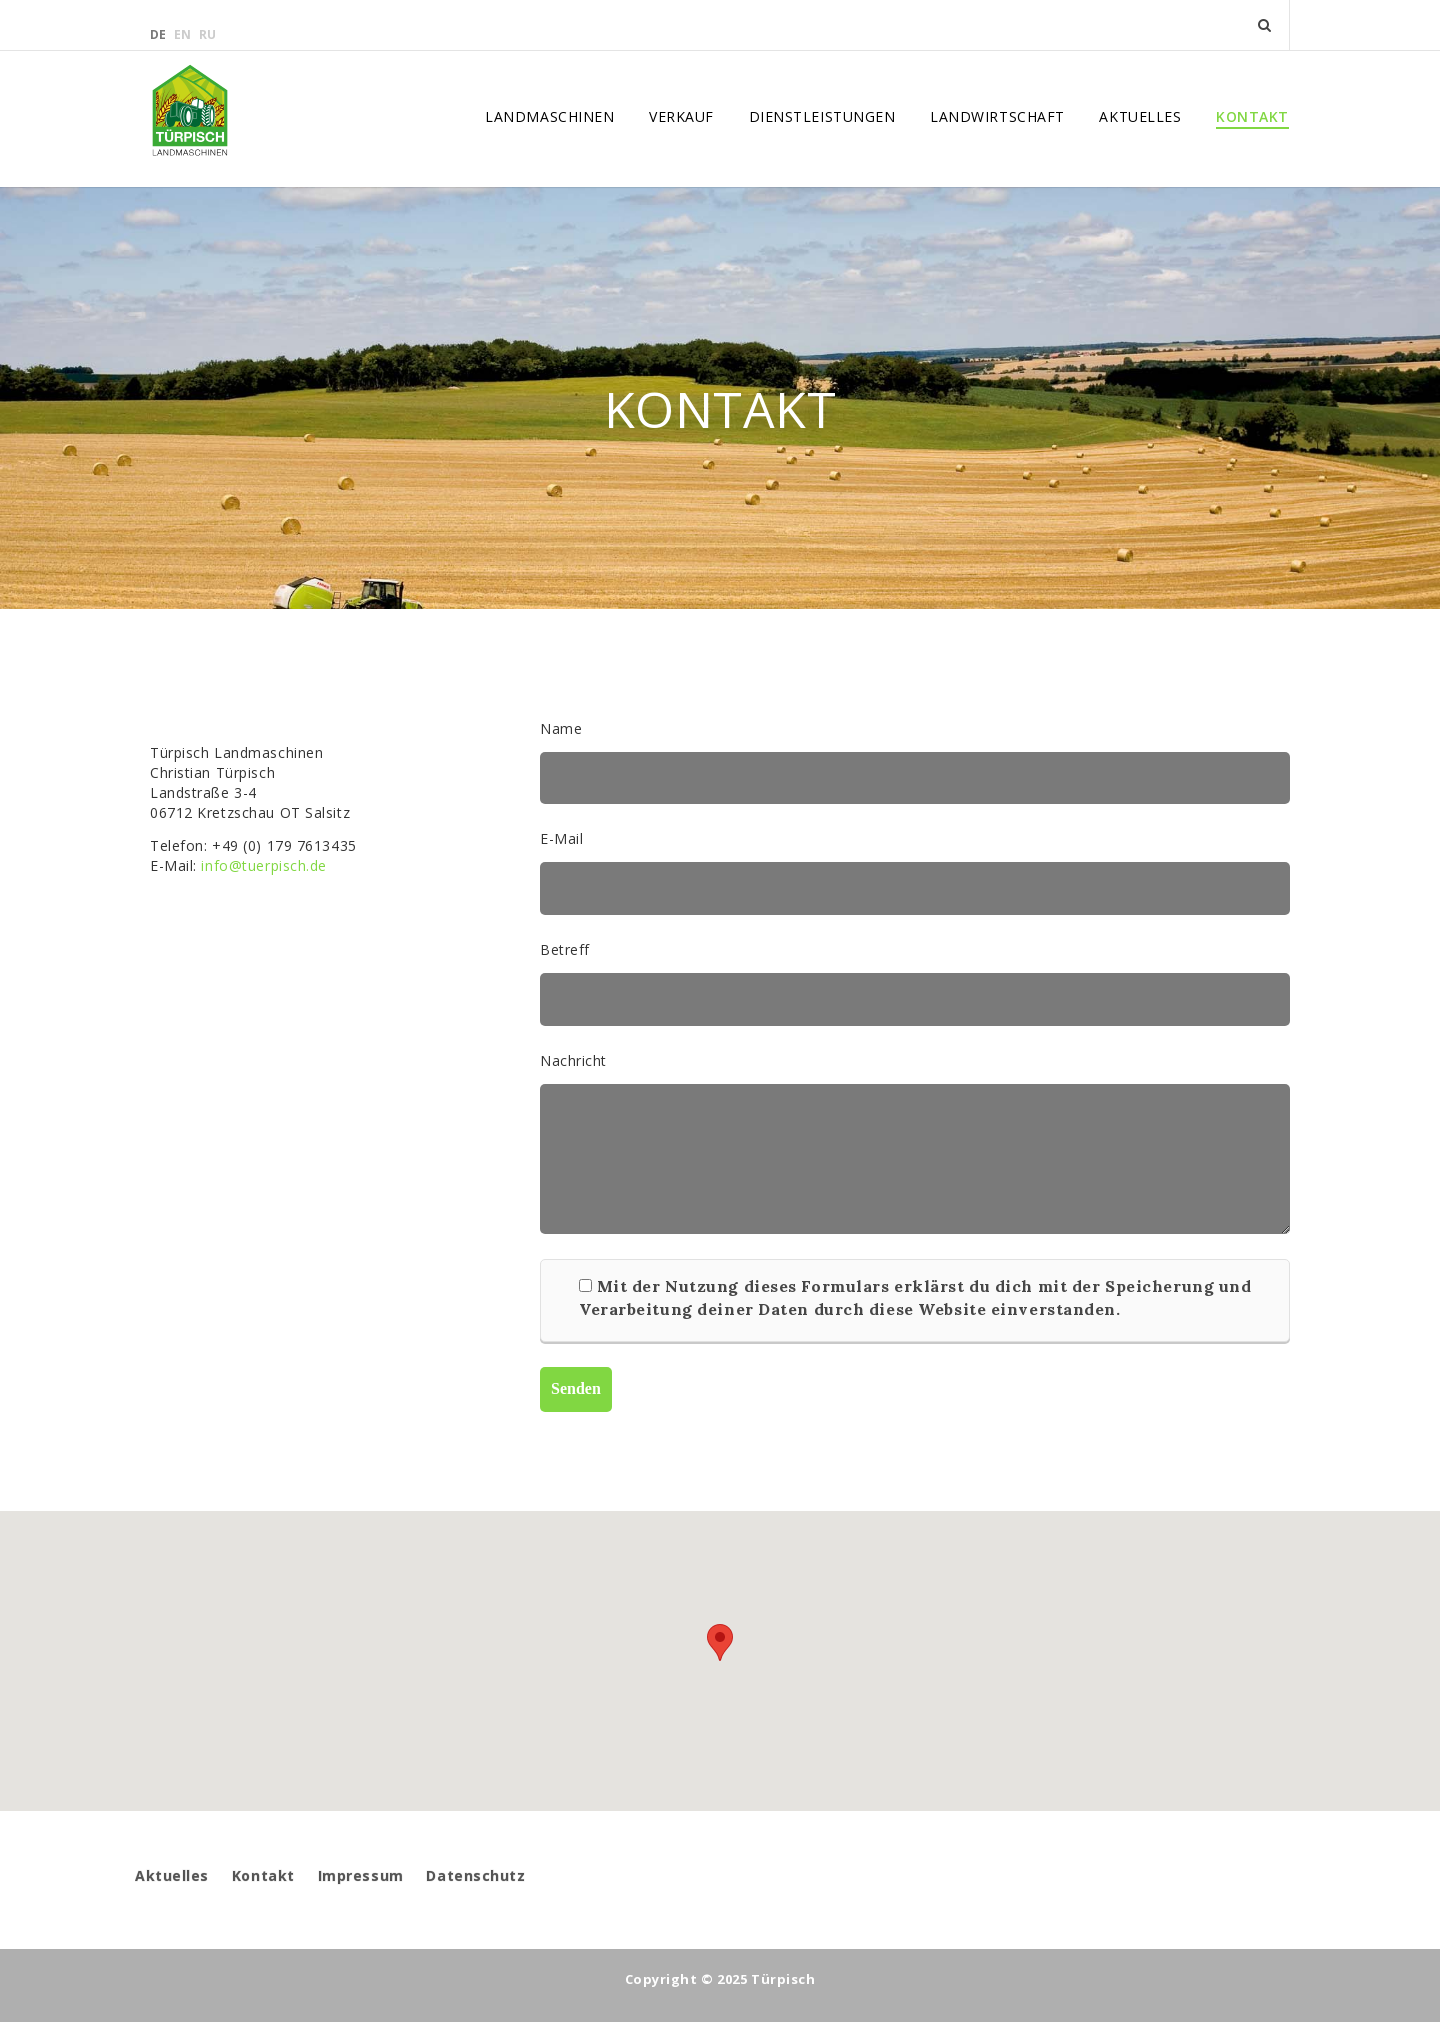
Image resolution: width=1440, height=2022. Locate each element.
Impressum (361, 1875)
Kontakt (1252, 117)
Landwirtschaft (997, 117)
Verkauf (681, 117)
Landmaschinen (549, 117)
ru (207, 34)
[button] (720, 1642)
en (184, 34)
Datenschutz (475, 1875)
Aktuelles (1140, 117)
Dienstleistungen (822, 117)
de (159, 34)
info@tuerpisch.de (264, 865)
